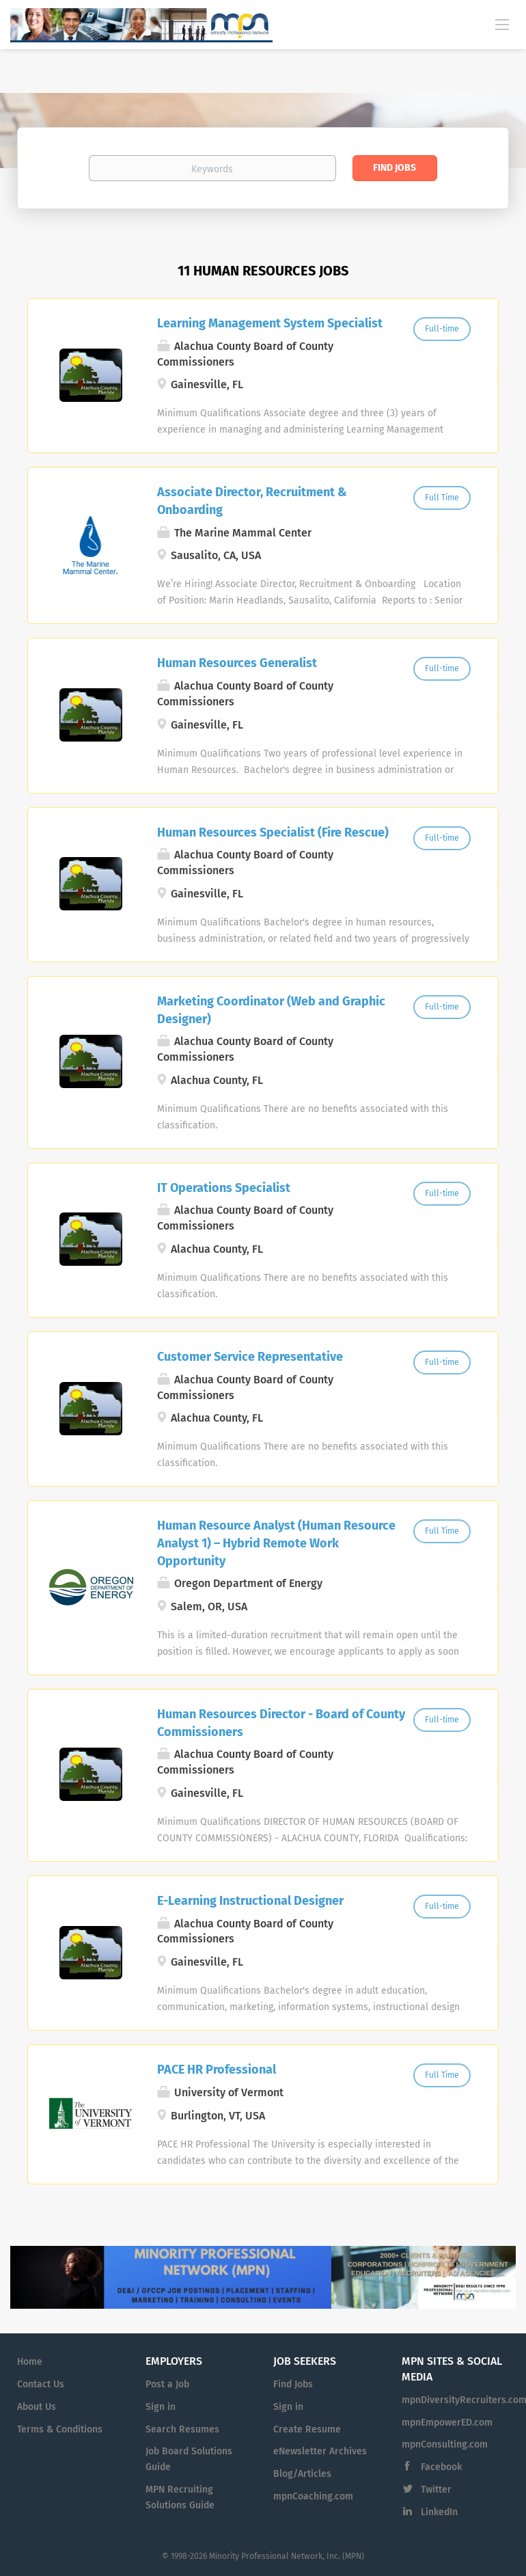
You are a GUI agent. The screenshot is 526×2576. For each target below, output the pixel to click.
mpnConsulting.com (445, 2444)
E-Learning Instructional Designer (250, 1900)
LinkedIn (439, 2512)
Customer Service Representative (250, 1356)
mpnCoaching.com (313, 2496)
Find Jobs (394, 168)
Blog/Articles (302, 2474)
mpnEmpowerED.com (447, 2422)
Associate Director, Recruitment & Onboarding (252, 501)
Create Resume (307, 2429)
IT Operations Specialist (223, 1187)
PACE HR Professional (216, 2069)
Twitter (436, 2489)
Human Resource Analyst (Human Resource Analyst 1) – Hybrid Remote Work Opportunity (276, 1543)
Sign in (161, 2407)
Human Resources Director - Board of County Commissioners (281, 1723)
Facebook (441, 2467)
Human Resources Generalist (237, 662)
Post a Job (167, 2384)
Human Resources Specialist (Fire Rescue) (273, 832)
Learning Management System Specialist (270, 323)
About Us (36, 2407)
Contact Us (40, 2384)
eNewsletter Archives (320, 2451)
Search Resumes (182, 2429)
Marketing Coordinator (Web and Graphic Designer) (271, 1010)
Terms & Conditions (59, 2429)
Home (29, 2362)
